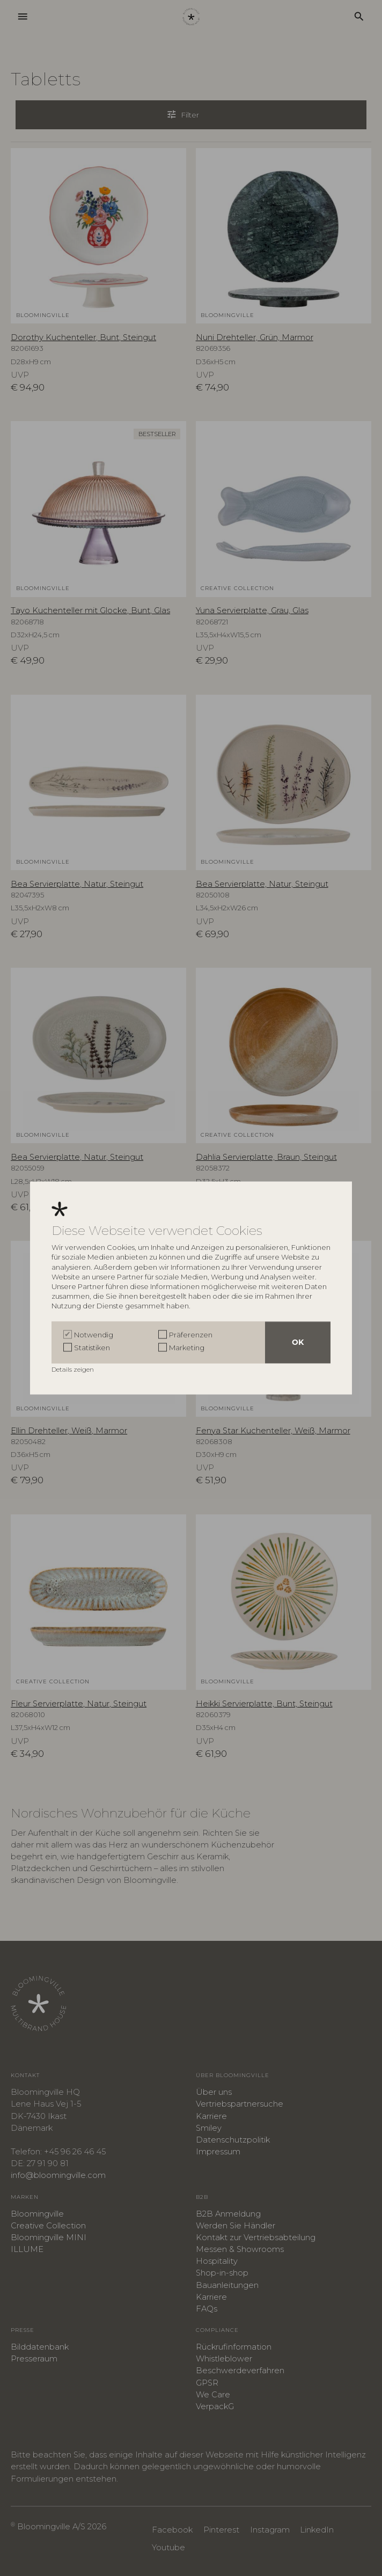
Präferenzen (190, 1335)
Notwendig (93, 1335)
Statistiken (92, 1348)
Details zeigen (74, 1370)
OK (298, 1343)
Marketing (186, 1348)
